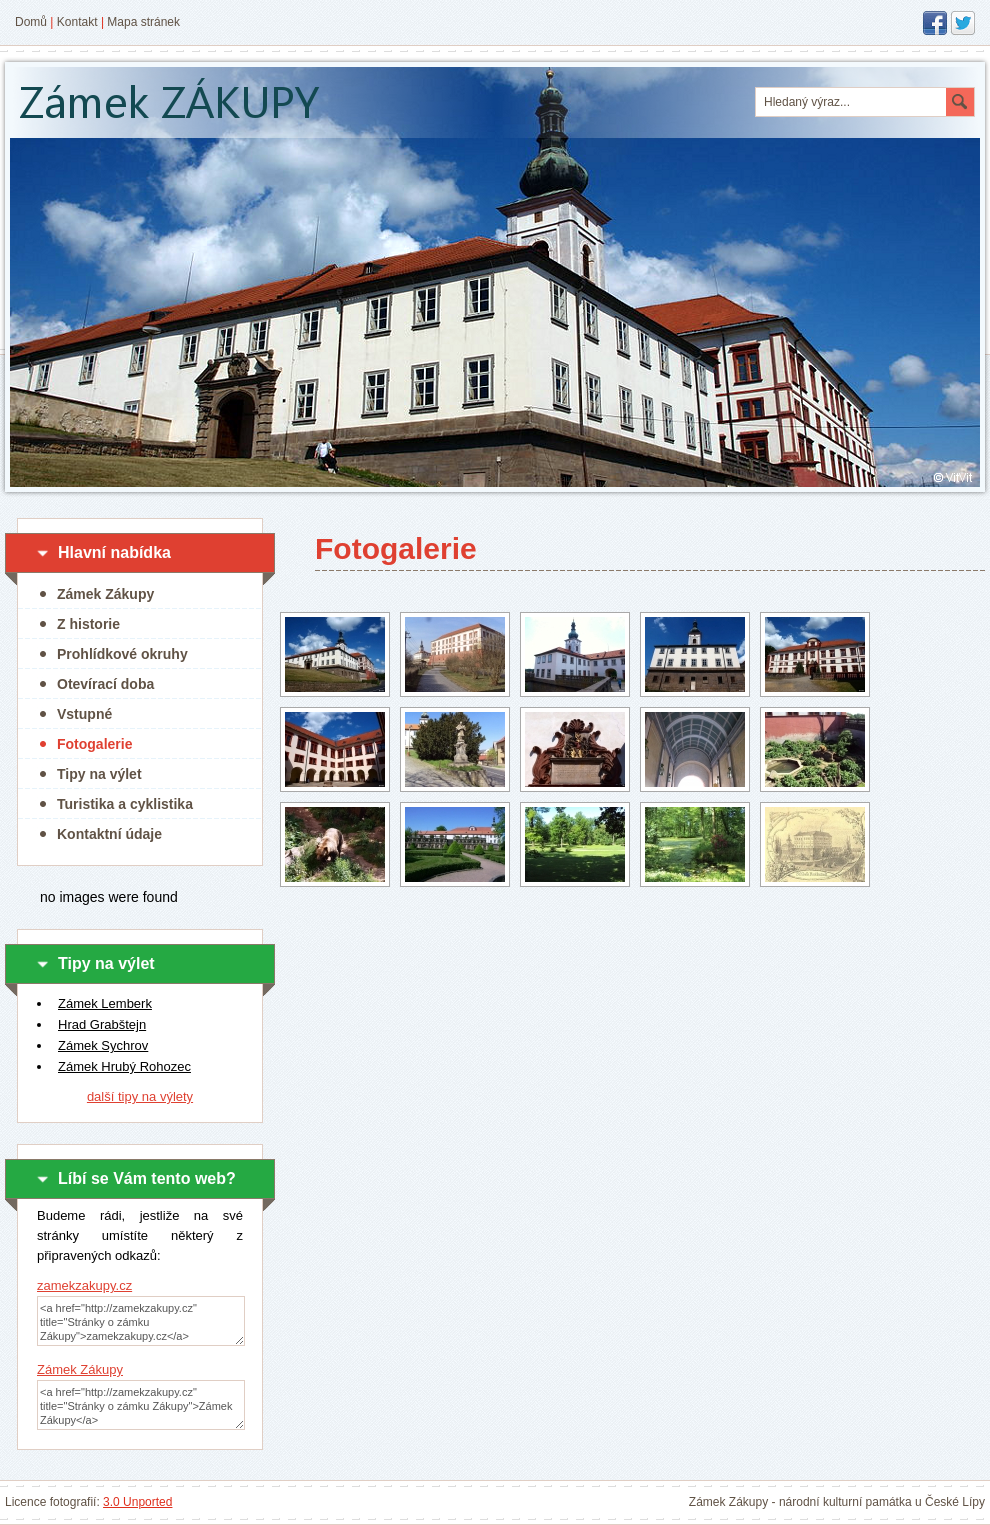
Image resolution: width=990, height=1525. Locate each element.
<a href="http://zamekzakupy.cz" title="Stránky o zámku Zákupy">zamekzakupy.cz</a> (141, 1321)
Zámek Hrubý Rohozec (124, 1066)
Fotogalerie (94, 744)
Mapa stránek (143, 22)
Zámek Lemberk (105, 1003)
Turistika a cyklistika (125, 804)
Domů (31, 22)
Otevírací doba (105, 684)
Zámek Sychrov (103, 1045)
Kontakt (77, 22)
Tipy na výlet (99, 774)
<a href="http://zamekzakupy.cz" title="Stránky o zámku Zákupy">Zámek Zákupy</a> (141, 1405)
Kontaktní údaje (109, 834)
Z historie (88, 624)
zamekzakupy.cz (84, 1285)
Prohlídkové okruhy (122, 654)
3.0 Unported (137, 1502)
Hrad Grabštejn (102, 1024)
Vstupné (84, 714)
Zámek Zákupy (105, 594)
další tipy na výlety (140, 1096)
